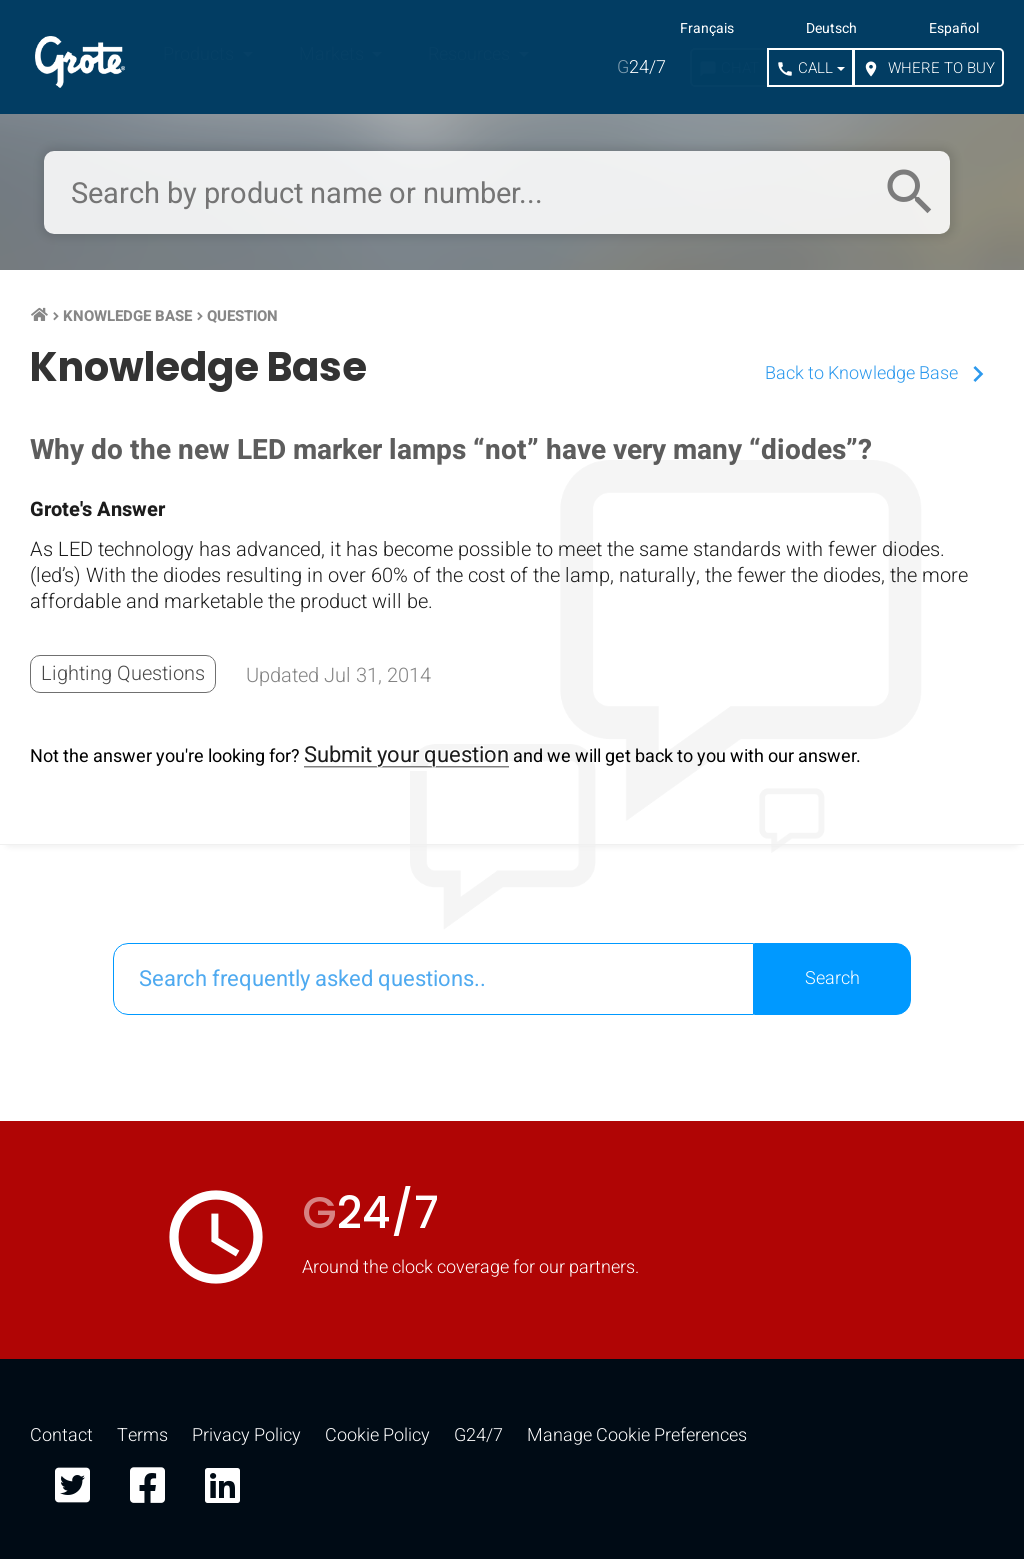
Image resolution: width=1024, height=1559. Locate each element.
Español (954, 29)
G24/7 (478, 1435)
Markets (333, 54)
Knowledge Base (127, 316)
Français (707, 29)
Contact (61, 1435)
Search (832, 978)
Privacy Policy (246, 1435)
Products (200, 54)
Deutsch (831, 29)
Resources (471, 54)
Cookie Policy (377, 1435)
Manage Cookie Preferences (637, 1435)
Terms (142, 1435)
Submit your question (406, 755)
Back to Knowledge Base (879, 373)
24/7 (641, 67)
